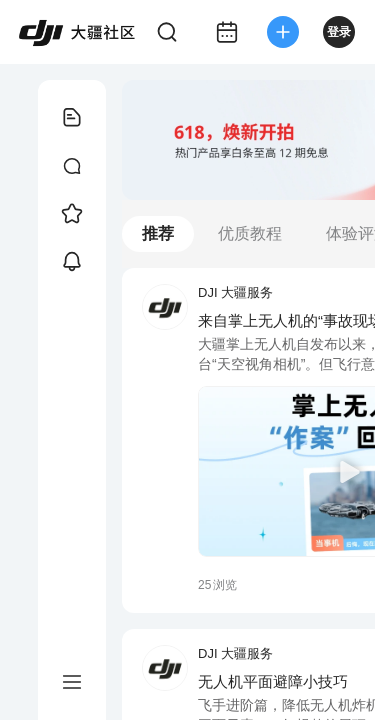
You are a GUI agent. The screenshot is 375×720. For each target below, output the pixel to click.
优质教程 (250, 233)
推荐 (158, 233)
